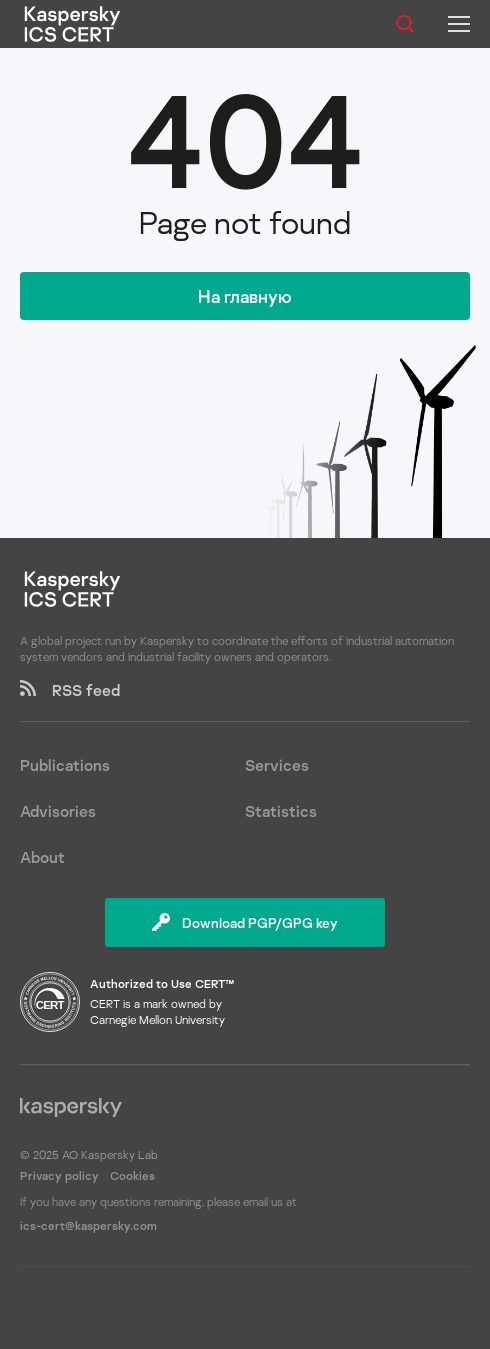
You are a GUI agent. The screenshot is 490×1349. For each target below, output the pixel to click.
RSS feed (70, 690)
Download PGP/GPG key (245, 922)
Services (277, 765)
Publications (65, 765)
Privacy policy (61, 1175)
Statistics (281, 811)
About (42, 857)
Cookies (132, 1175)
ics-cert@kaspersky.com (88, 1225)
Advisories (58, 811)
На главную (245, 296)
